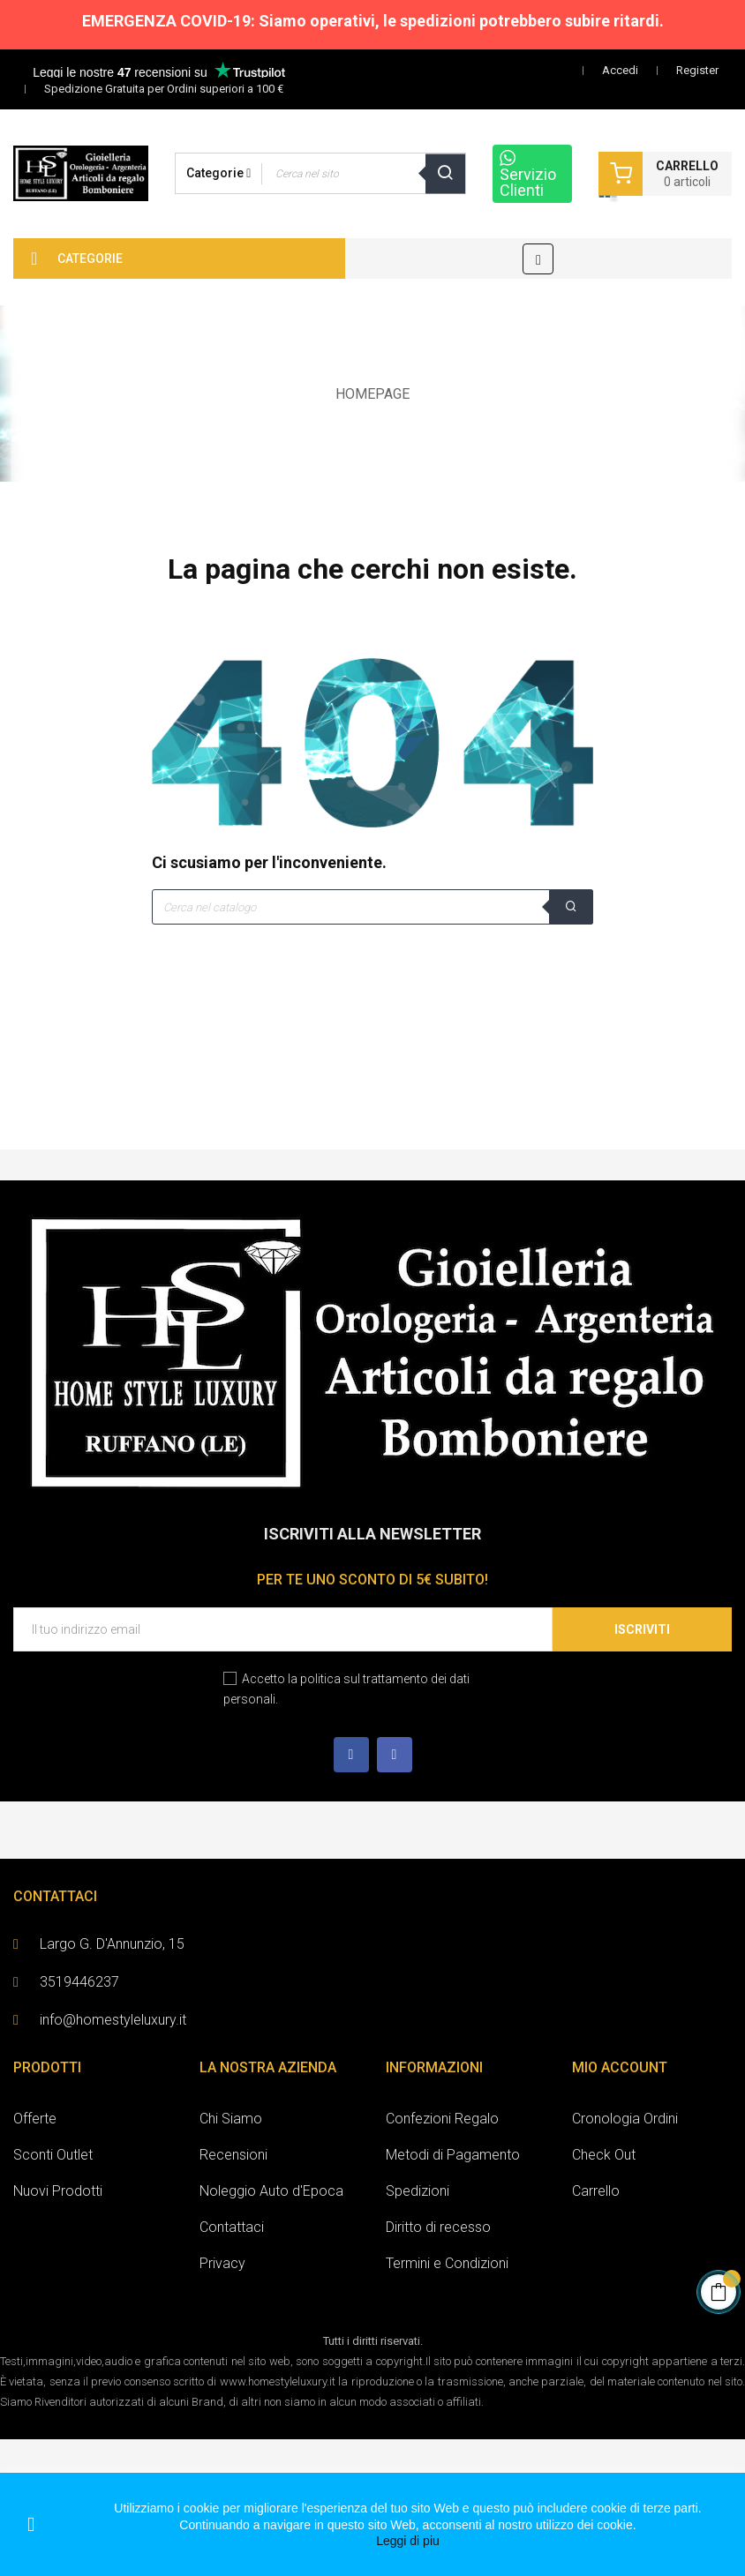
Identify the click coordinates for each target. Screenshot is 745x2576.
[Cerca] (372, 907)
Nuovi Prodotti (57, 2191)
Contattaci (231, 2227)
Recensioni (233, 2154)
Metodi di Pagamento (453, 2154)
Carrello (596, 2191)
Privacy (222, 2263)
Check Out (604, 2154)
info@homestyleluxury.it (113, 2019)
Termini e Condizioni (447, 2263)
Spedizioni (417, 2191)
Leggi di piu (408, 2541)
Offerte (34, 2118)
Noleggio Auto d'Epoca (271, 2191)
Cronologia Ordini (625, 2118)
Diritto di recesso (438, 2227)
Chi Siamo (230, 2118)
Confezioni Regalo (442, 2118)
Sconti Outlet (53, 2154)
